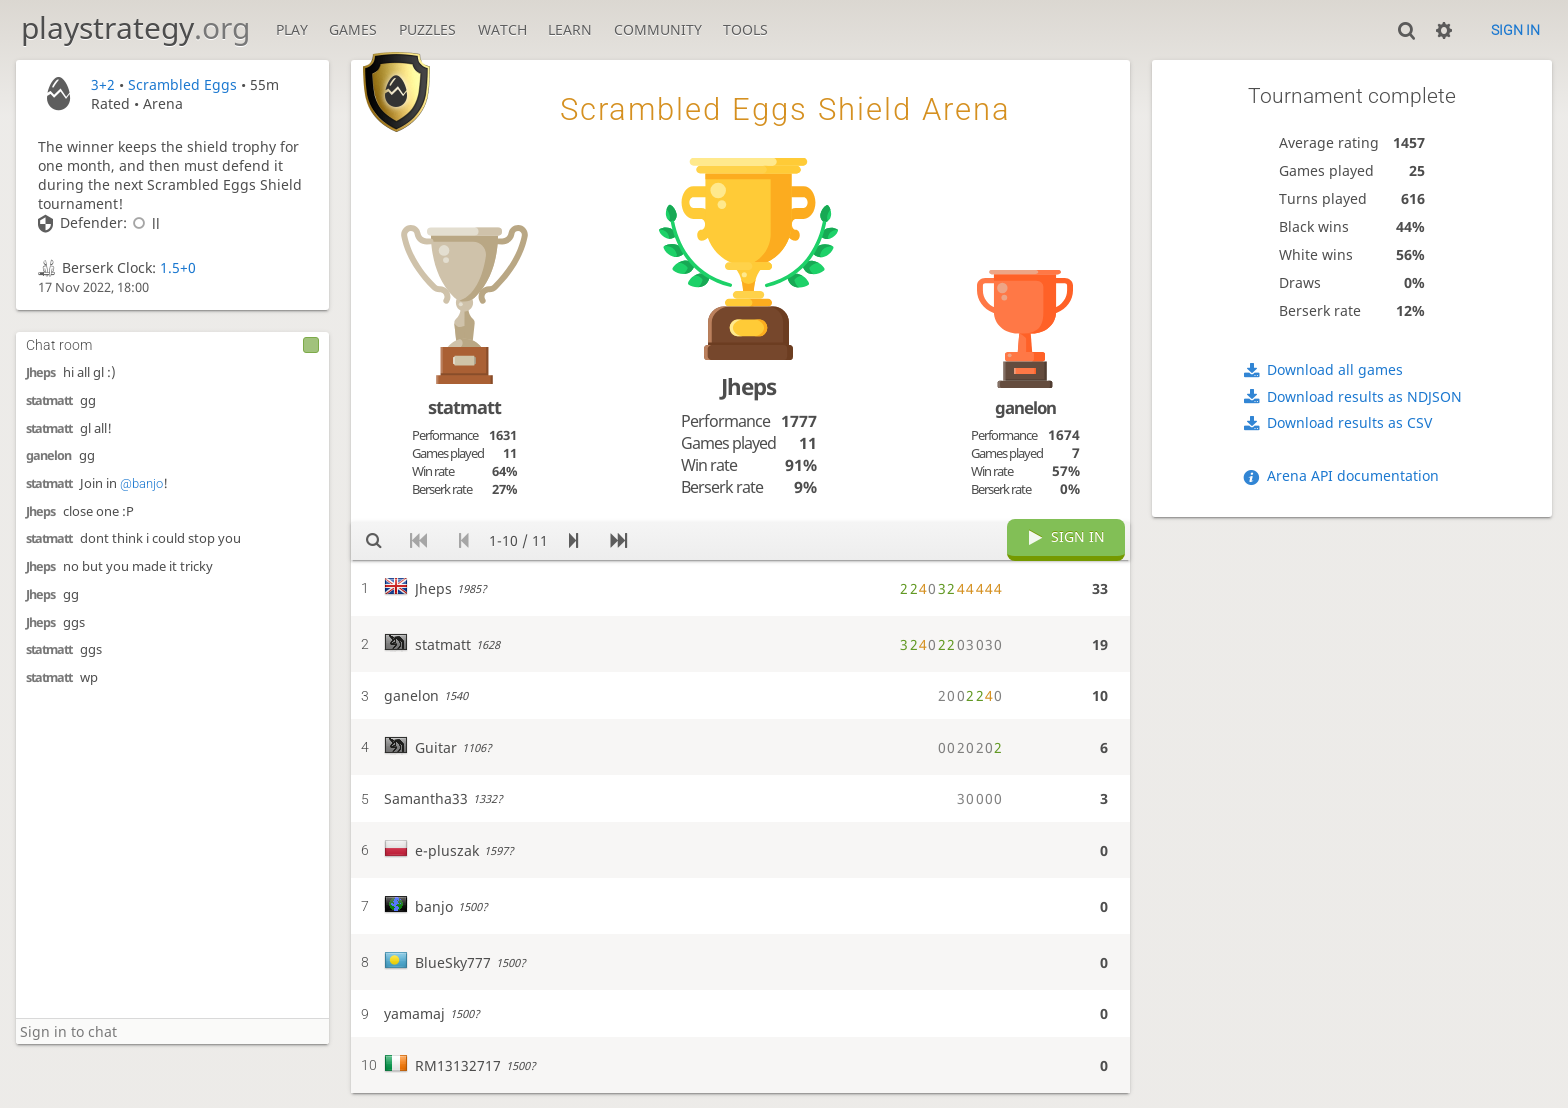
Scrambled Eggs (182, 84)
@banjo (141, 483)
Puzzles (427, 29)
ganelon (48, 455)
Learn (570, 29)
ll (143, 223)
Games (353, 29)
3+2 (103, 84)
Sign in (1515, 30)
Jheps (40, 372)
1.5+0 (178, 267)
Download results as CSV (1349, 422)
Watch (502, 29)
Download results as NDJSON (1364, 396)
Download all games (1335, 369)
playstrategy (135, 27)
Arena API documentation (1353, 475)
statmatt (49, 400)
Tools (745, 29)
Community (658, 29)
